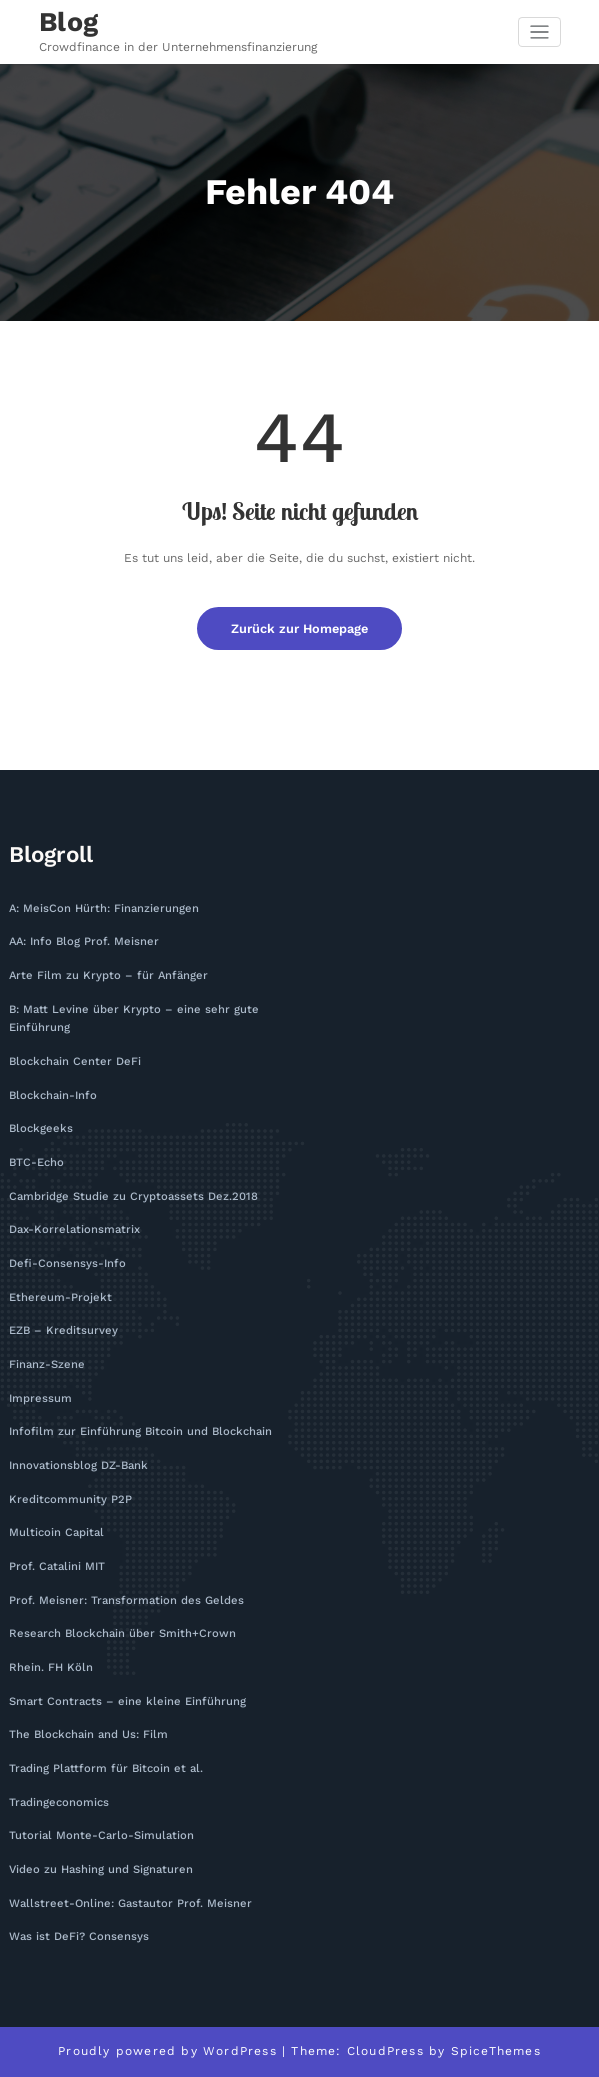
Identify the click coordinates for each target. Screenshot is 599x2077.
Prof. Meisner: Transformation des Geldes (126, 1600)
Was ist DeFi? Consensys (79, 1936)
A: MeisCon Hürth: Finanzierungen (104, 908)
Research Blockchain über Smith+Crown (122, 1633)
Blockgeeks (41, 1128)
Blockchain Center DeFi (75, 1061)
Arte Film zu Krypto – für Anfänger (108, 975)
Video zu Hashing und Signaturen (101, 1869)
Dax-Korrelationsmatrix (74, 1229)
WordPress (240, 2051)
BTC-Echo (36, 1162)
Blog (69, 22)
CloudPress (385, 2051)
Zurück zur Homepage (299, 628)
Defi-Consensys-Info (67, 1263)
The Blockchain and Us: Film (88, 1734)
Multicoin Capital (56, 1532)
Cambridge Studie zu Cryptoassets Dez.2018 (133, 1196)
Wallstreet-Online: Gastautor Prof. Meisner (130, 1903)
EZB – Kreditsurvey (63, 1330)
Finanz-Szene (47, 1364)
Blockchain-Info (53, 1095)
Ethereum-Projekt (60, 1297)
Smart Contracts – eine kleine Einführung (127, 1701)
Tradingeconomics (59, 1802)
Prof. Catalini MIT (57, 1566)
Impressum (40, 1398)
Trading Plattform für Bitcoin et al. (106, 1768)
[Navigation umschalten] (539, 32)
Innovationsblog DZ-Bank (78, 1465)
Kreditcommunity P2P (70, 1499)
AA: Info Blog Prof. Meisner (84, 941)
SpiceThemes (496, 2051)
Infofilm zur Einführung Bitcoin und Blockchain (140, 1431)
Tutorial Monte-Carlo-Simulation (101, 1835)
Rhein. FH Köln (51, 1667)
